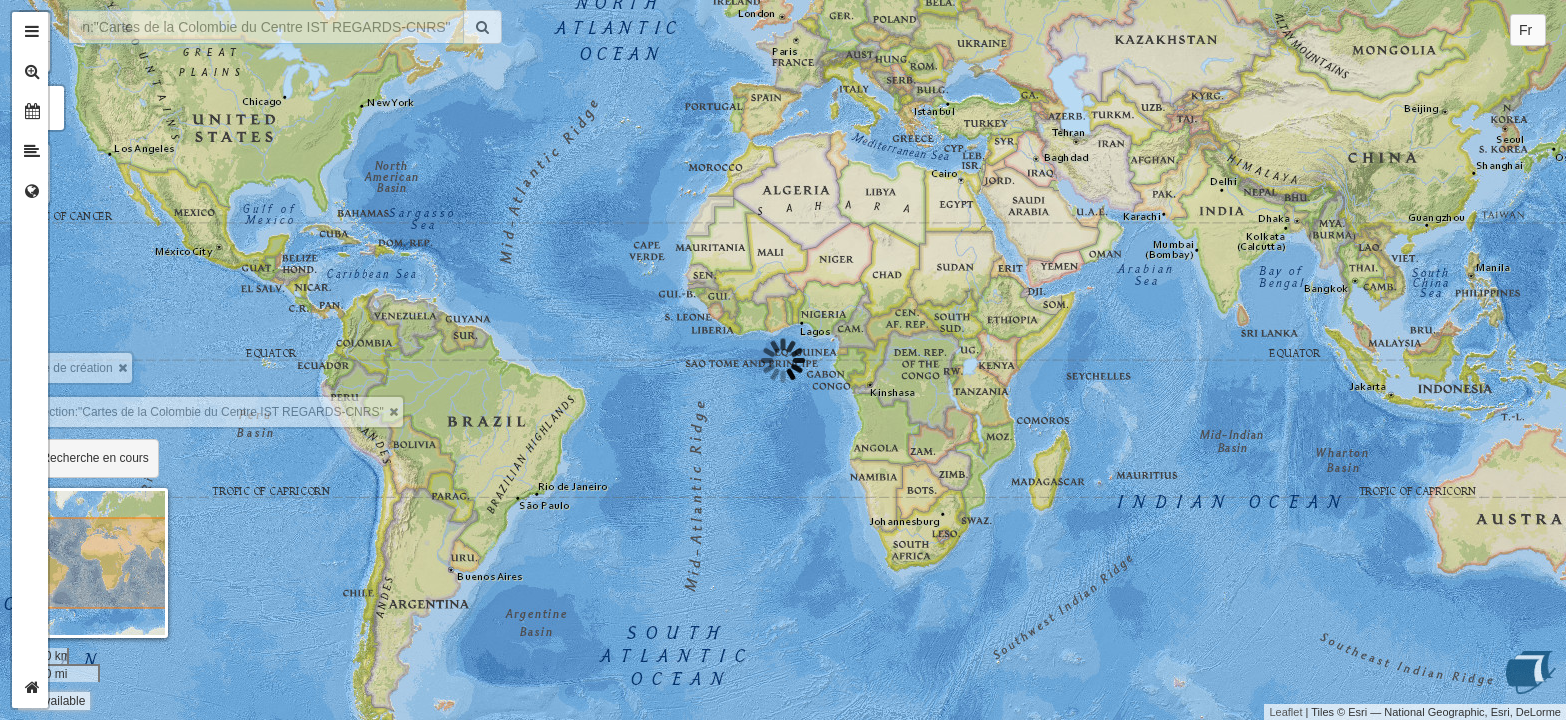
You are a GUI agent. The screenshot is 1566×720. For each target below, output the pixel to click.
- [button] (77, 57)
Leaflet (1285, 712)
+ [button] (77, 27)
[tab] (32, 32)
